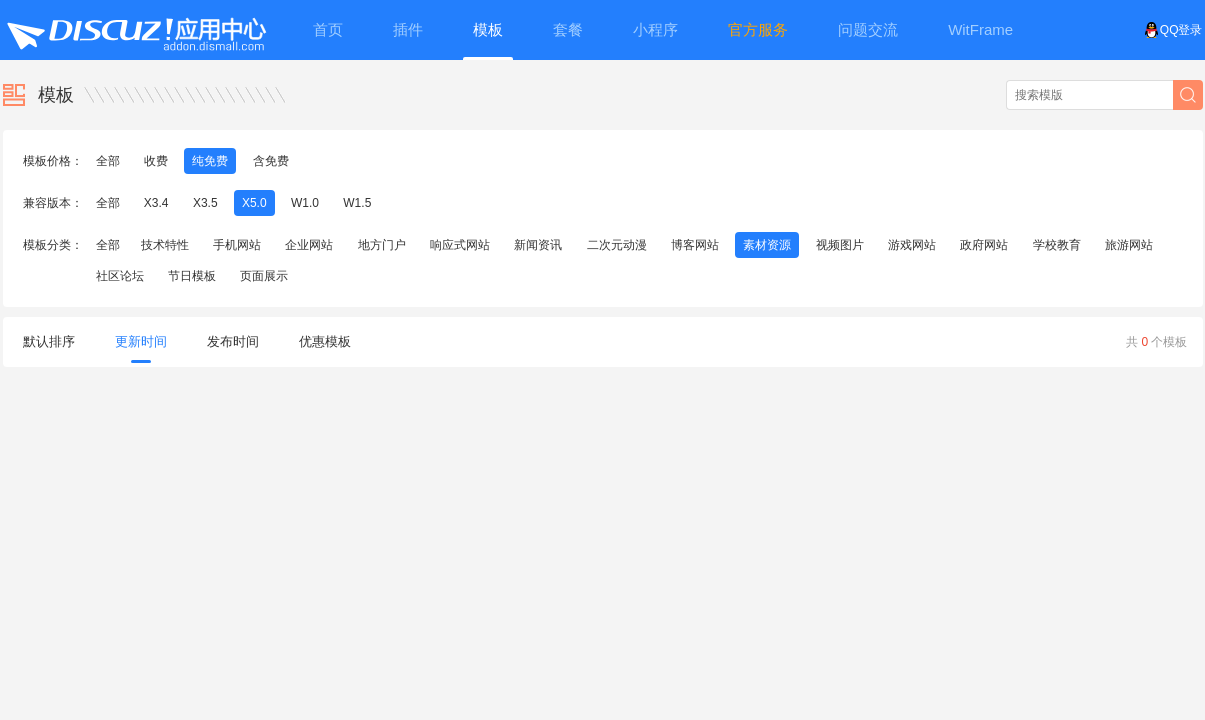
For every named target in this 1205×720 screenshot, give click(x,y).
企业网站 (309, 245)
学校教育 (1057, 245)
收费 (156, 161)
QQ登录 (1173, 30)
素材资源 (767, 245)
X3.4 (156, 203)
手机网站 (237, 245)
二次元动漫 (617, 245)
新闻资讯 (538, 245)
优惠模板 (325, 341)
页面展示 (264, 276)
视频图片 (840, 245)
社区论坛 (120, 276)
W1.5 (357, 203)
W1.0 (305, 203)
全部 (108, 161)
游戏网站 (912, 245)
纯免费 (210, 161)
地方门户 (382, 245)
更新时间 (141, 348)
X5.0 (254, 203)
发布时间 (233, 341)
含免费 (271, 161)
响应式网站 (460, 245)
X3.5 (205, 203)
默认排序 (49, 341)
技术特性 (165, 245)
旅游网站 (1129, 245)
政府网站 (984, 245)
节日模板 (192, 276)
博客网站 (695, 245)
